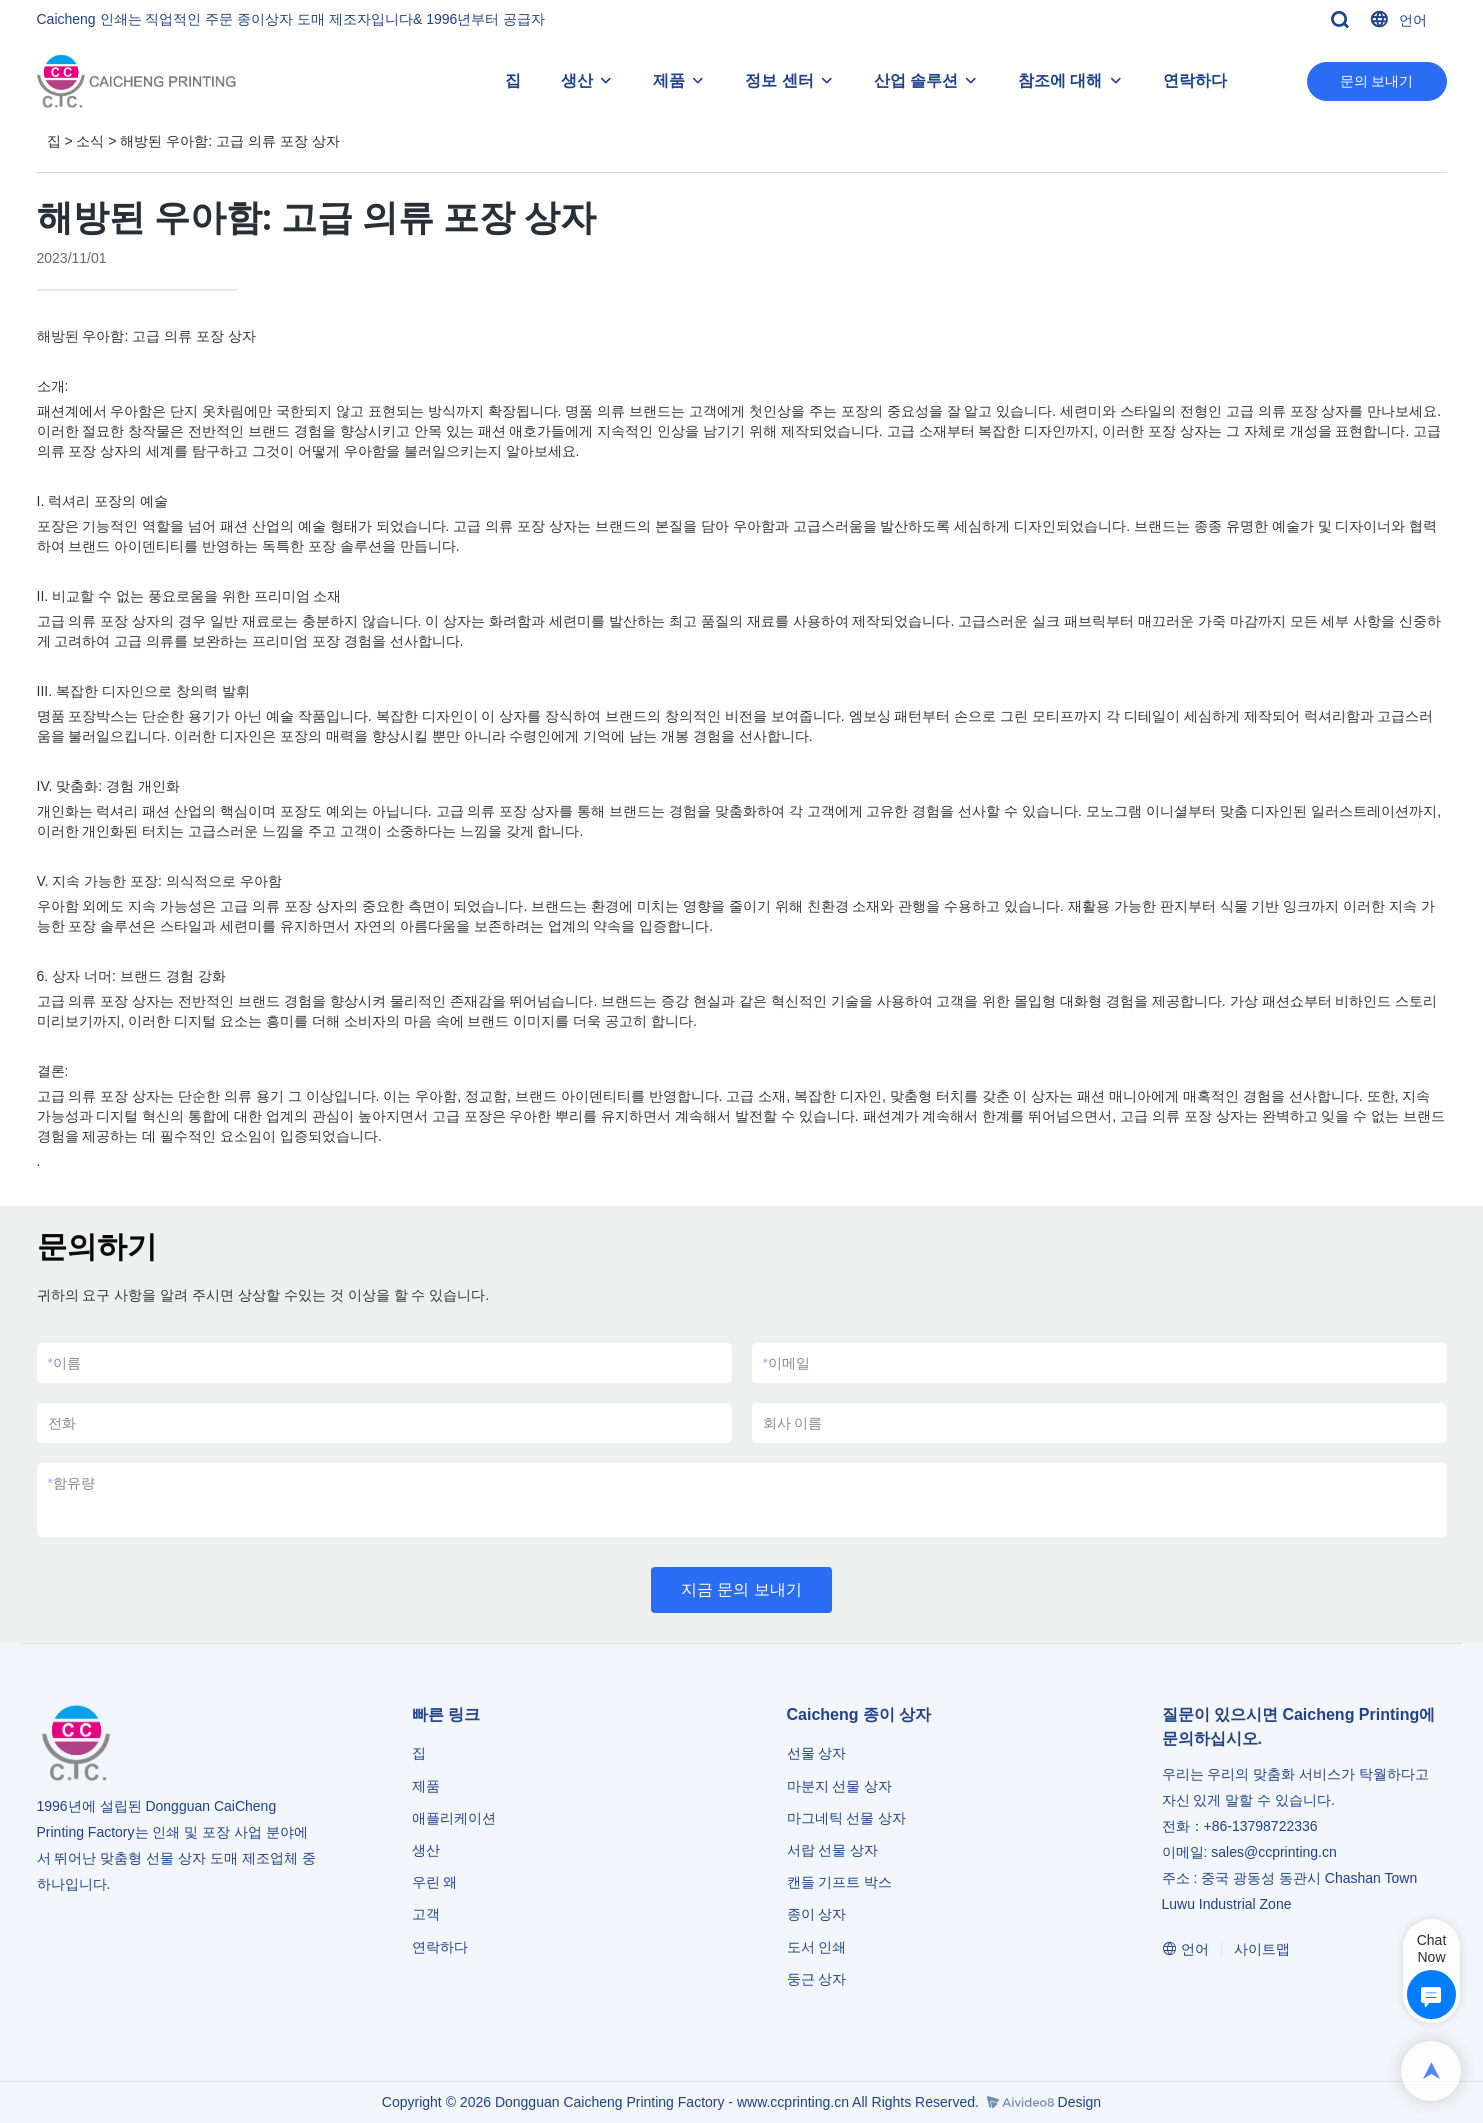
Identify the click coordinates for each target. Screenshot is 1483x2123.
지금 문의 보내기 (741, 1589)
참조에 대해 (1060, 80)
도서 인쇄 (817, 1947)
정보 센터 (779, 80)
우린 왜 (435, 1882)
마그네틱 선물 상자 (847, 1818)
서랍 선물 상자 (833, 1850)
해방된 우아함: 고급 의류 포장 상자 (229, 141)
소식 (90, 141)
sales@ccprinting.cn (1274, 1852)
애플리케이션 (454, 1818)
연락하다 (1195, 80)
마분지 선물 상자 (840, 1786)
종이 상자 (817, 1914)
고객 (426, 1914)
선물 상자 (817, 1753)
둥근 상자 (817, 1979)
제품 (669, 80)
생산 (577, 80)
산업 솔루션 (916, 80)
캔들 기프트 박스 (840, 1882)
